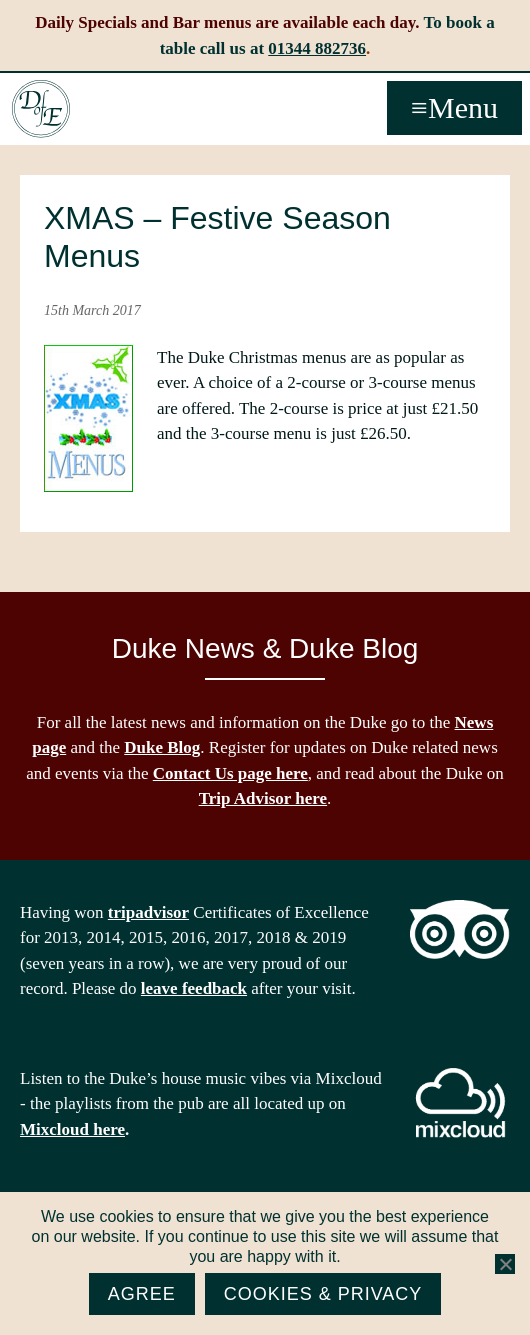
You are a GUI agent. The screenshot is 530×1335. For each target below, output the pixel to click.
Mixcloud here (72, 1129)
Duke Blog (162, 747)
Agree (142, 1294)
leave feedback (194, 988)
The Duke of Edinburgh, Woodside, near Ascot (41, 109)
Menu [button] (463, 107)
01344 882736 (317, 48)
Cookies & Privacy (323, 1294)
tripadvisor (148, 912)
